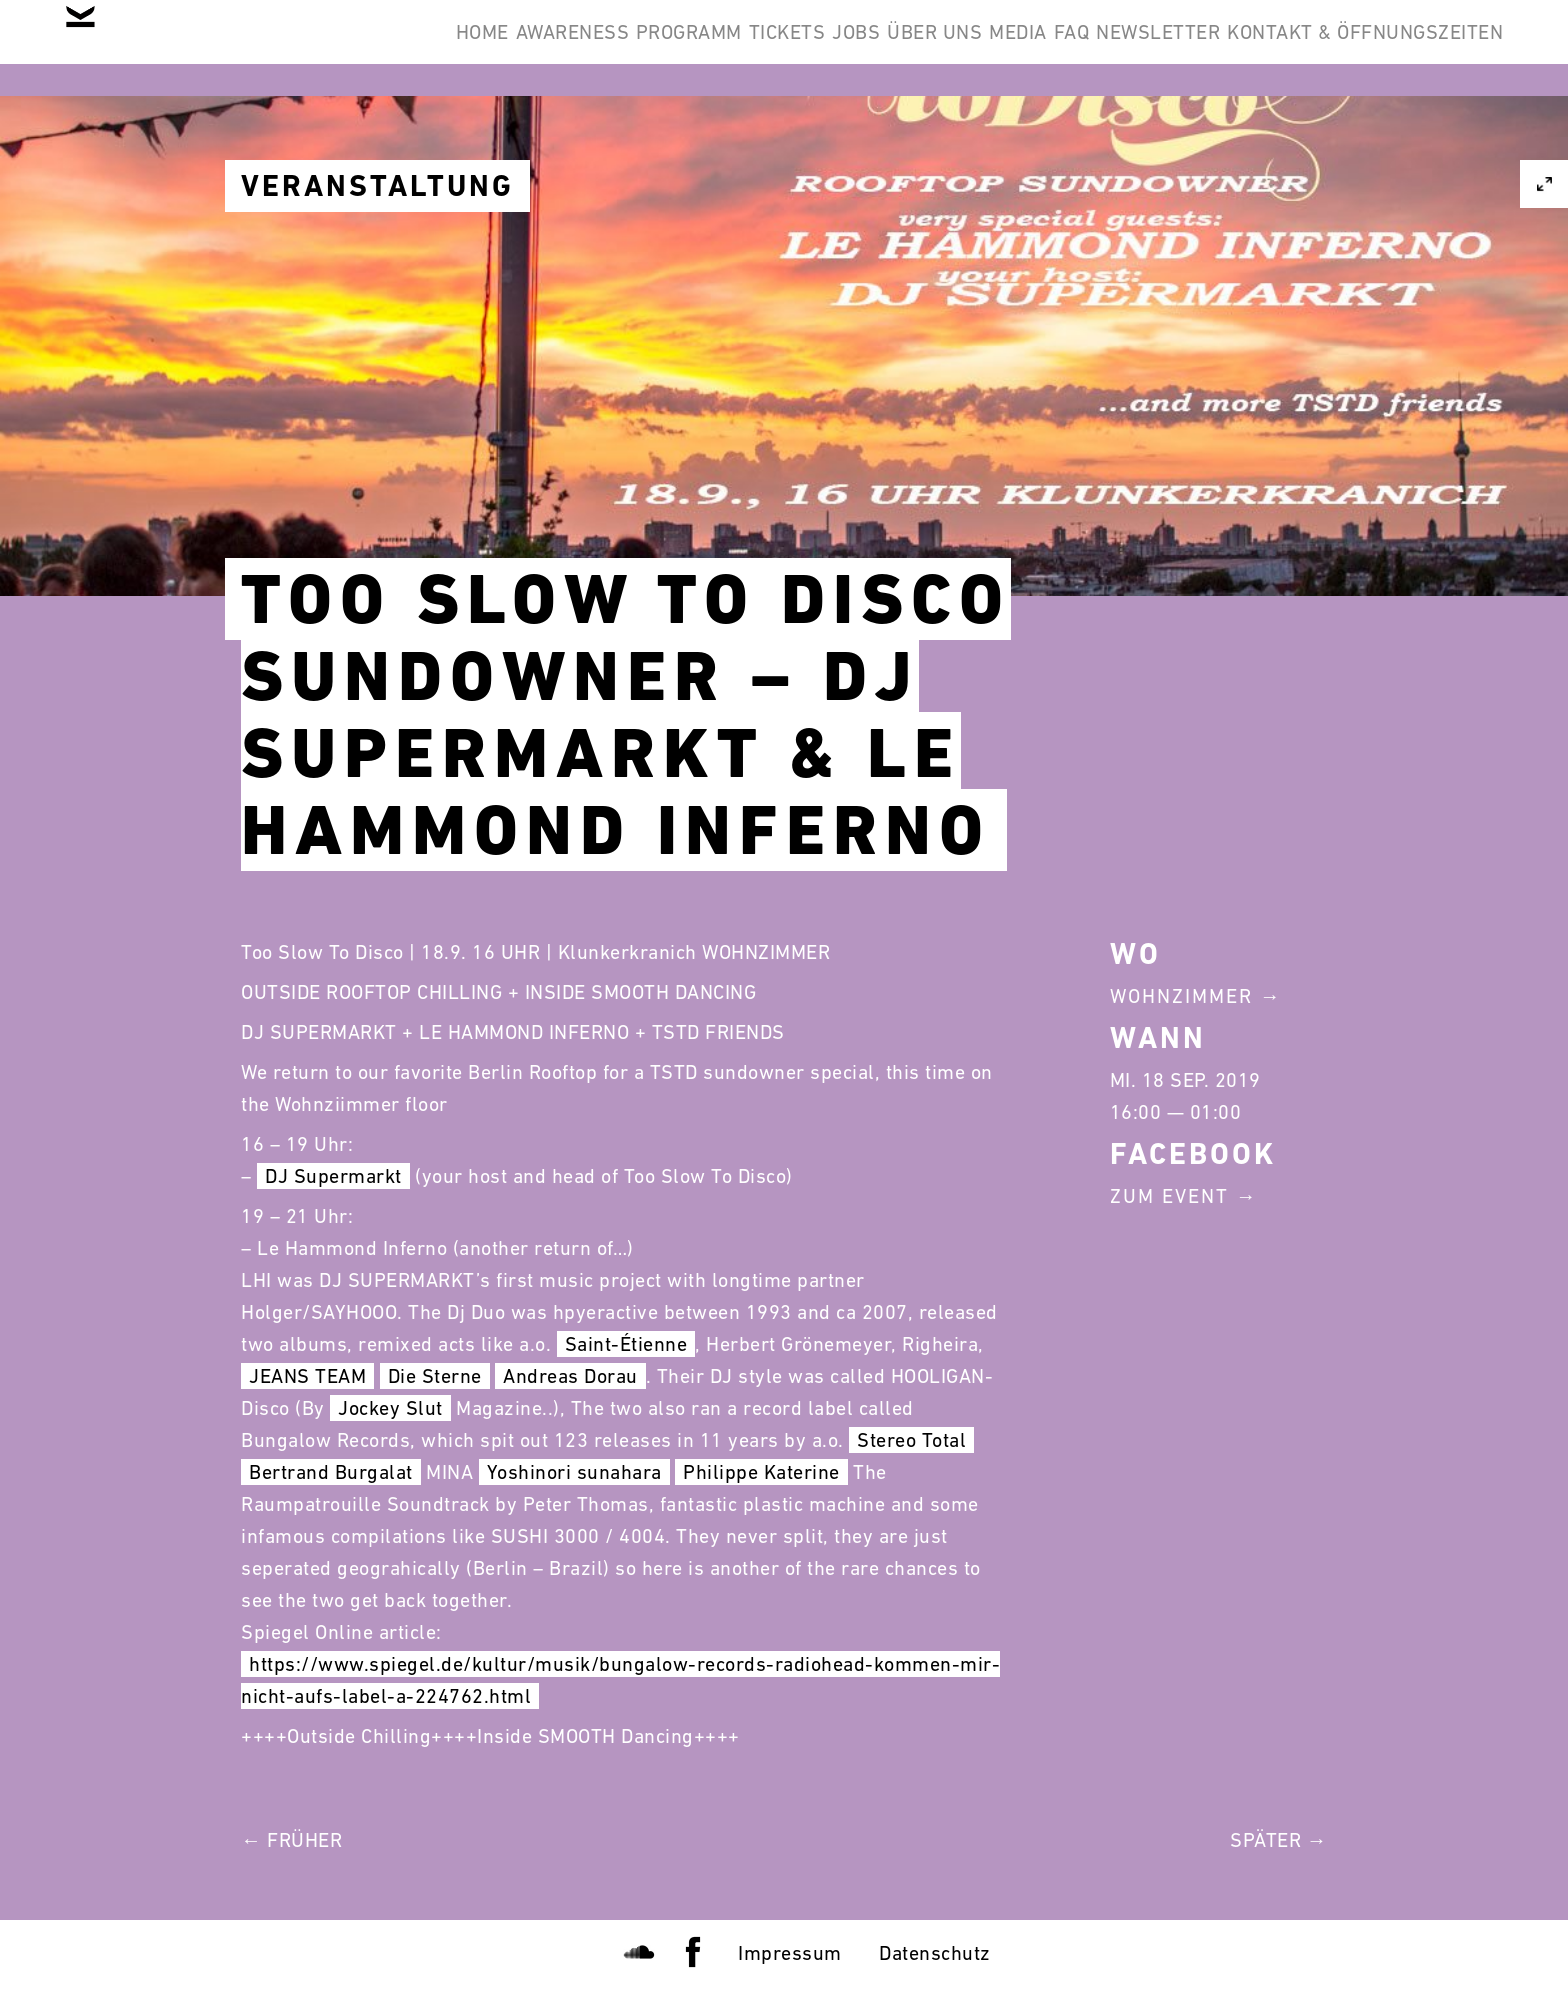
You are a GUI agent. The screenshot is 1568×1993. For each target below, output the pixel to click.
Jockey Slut (390, 1408)
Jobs (689, 48)
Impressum (790, 1953)
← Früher (291, 1840)
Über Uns (797, 48)
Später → (1278, 1840)
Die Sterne (435, 1376)
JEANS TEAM (307, 1376)
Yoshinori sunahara (574, 1472)
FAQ (996, 48)
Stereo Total (911, 1440)
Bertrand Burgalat (331, 1472)
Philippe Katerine (761, 1472)
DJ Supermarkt (333, 1176)
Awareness (313, 48)
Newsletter (1113, 48)
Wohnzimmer (1181, 996)
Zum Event (1169, 1196)
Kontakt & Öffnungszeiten (1350, 48)
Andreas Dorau (570, 1376)
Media (912, 48)
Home (192, 48)
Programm (460, 48)
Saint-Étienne (626, 1344)
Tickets (589, 48)
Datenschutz (935, 1953)
